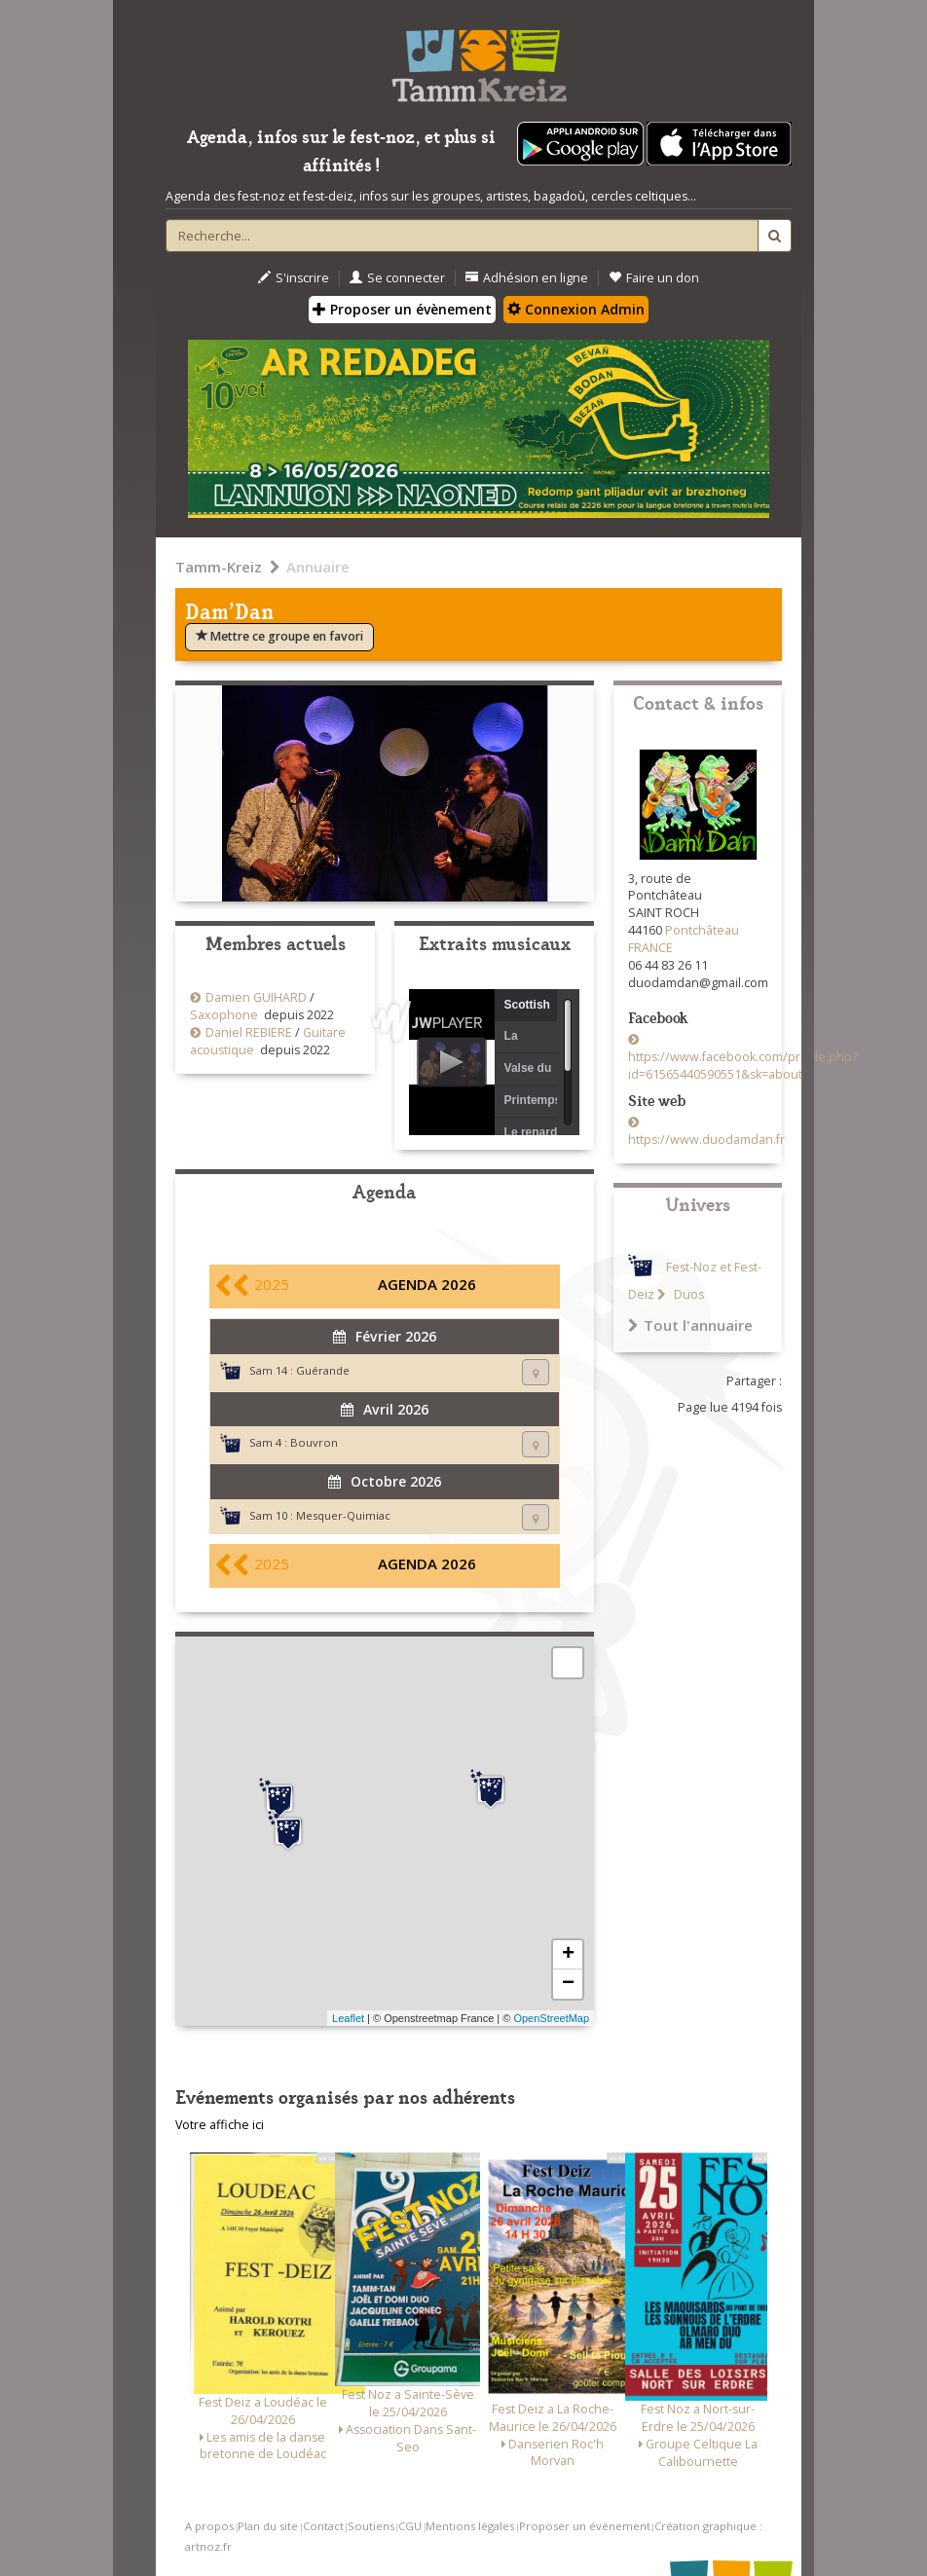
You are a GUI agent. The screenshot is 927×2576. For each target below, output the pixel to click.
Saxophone (224, 1015)
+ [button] (568, 1954)
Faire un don (654, 278)
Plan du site (268, 2526)
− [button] (568, 1984)
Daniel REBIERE (248, 1032)
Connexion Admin (576, 309)
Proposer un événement (584, 2526)
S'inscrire (293, 278)
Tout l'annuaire (690, 1325)
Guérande (323, 1370)
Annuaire (318, 566)
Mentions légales (470, 2526)
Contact (323, 2526)
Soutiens (371, 2526)
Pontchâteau (702, 930)
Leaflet (348, 2018)
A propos (209, 2526)
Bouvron (314, 1442)
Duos (687, 1294)
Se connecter (397, 278)
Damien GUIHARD (256, 997)
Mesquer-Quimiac (343, 1515)
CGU (410, 2526)
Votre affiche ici (219, 2124)
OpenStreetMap (551, 2018)
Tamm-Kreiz (218, 566)
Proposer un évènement (402, 309)
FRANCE (650, 947)
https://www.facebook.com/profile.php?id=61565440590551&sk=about (743, 1066)
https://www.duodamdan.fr (706, 1139)
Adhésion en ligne (526, 278)
